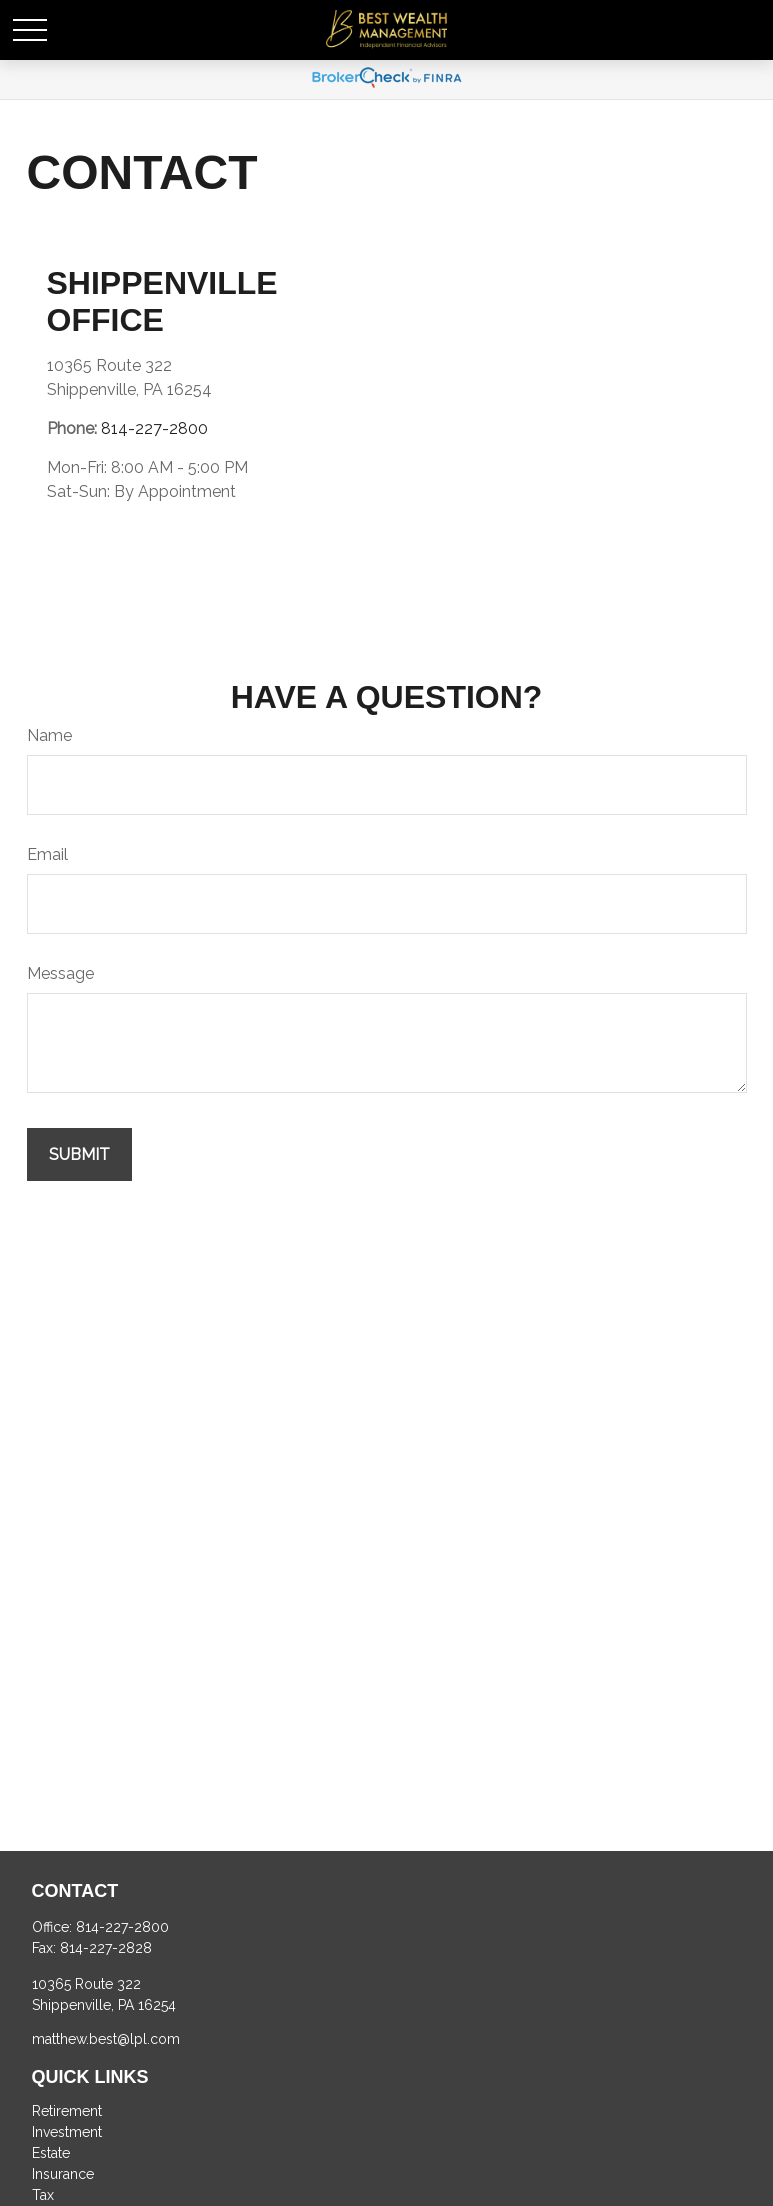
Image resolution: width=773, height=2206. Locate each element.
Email (47, 854)
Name (49, 735)
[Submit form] (79, 1154)
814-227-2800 (154, 428)
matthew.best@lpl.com (106, 2039)
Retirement (67, 2111)
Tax (43, 2195)
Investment (67, 2132)
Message (60, 973)
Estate (51, 2153)
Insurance (63, 2174)
